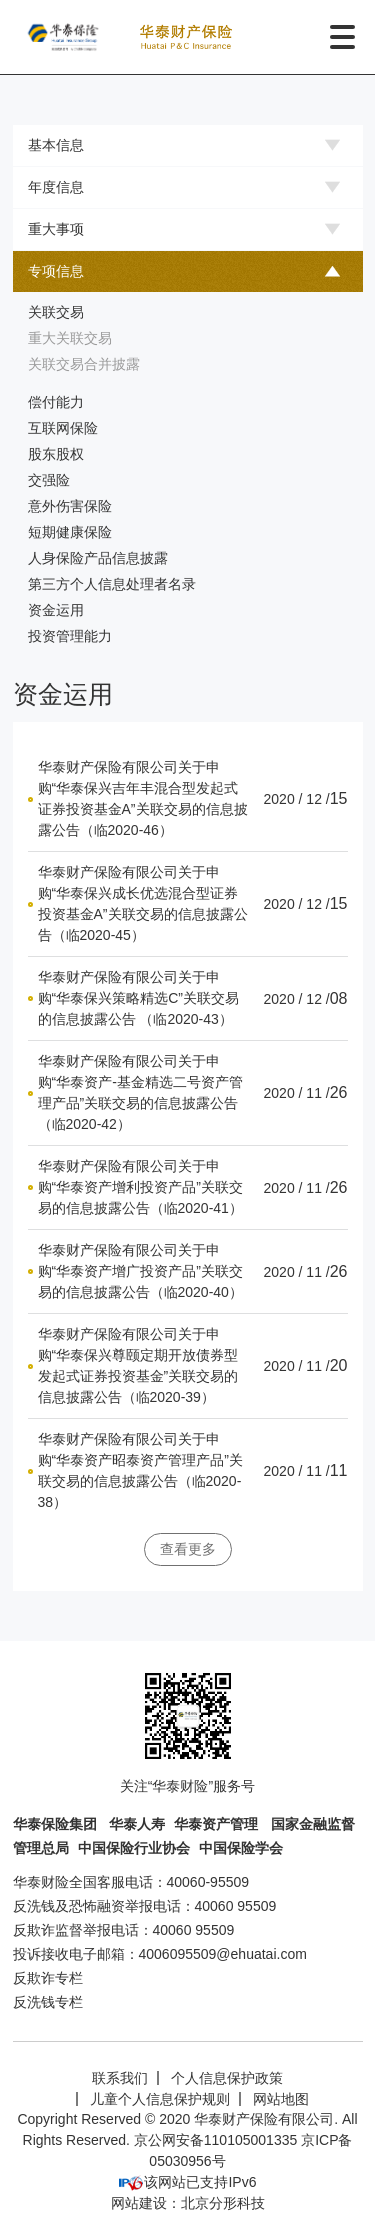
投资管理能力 (70, 636)
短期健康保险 (70, 532)
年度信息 (56, 187)
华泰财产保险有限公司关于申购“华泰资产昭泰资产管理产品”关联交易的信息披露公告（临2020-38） (140, 1470)
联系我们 (120, 2078)
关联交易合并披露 (84, 364)
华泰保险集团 (57, 1824)
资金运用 (56, 610)
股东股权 (56, 454)
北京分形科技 (223, 2203)
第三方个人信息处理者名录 (112, 584)
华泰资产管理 (218, 1824)
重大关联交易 (70, 338)
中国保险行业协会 (134, 1848)
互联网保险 (63, 428)
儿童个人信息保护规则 (160, 2099)
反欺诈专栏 (48, 1978)
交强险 (49, 480)
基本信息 (56, 145)
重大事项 (56, 229)
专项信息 (56, 271)
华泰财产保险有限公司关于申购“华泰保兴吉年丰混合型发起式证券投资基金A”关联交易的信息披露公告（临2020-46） (143, 798)
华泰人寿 (137, 1824)
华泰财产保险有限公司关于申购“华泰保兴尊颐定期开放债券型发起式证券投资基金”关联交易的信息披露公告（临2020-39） (138, 1365)
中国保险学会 (241, 1848)
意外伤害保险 (70, 506)
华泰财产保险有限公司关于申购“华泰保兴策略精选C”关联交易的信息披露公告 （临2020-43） (138, 998)
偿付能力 (56, 402)
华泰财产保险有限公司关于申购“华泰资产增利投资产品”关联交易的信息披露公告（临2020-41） (140, 1187)
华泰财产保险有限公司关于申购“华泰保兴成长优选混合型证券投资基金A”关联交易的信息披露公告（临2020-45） (143, 903)
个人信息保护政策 (227, 2078)
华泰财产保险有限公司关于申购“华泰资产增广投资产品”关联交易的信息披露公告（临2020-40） (140, 1271)
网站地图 (281, 2099)
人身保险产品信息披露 (98, 558)
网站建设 (139, 2203)
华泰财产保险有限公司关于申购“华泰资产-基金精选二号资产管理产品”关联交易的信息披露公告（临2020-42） (140, 1092)
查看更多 (188, 1549)
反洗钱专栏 (48, 2002)
